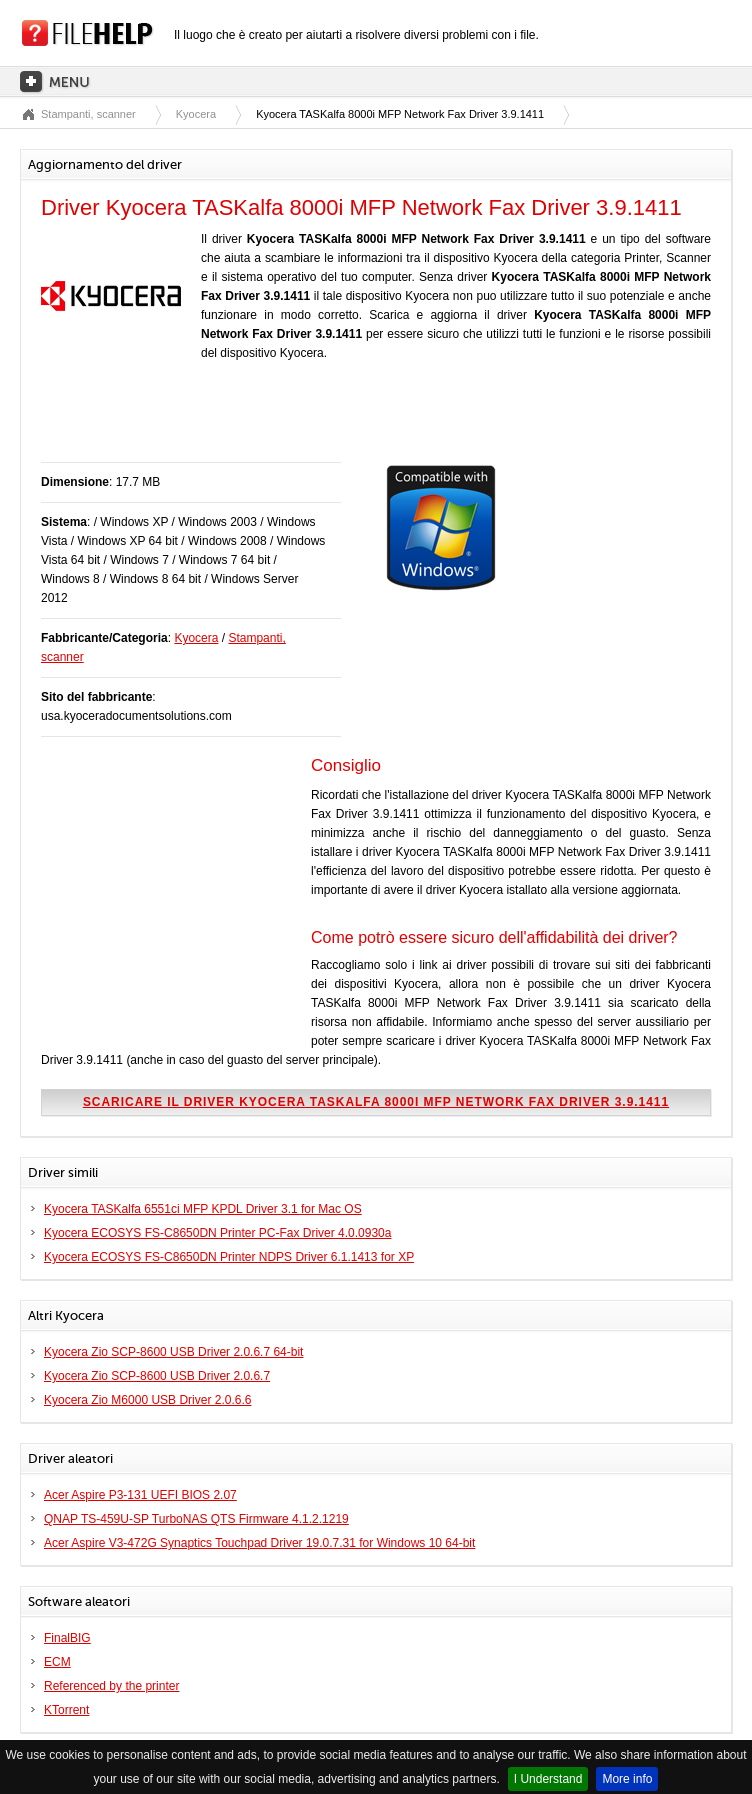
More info (627, 1779)
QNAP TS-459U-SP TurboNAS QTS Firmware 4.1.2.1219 (196, 1519)
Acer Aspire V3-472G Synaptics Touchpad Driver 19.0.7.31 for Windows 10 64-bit (259, 1543)
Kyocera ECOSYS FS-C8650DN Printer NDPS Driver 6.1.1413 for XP (229, 1257)
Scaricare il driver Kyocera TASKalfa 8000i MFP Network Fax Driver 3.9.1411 (376, 1102)
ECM (57, 1662)
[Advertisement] (275, 422)
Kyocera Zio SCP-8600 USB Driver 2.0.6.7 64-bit (173, 1352)
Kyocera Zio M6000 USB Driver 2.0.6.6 (147, 1400)
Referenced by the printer (111, 1686)
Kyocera (196, 114)
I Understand (548, 1779)
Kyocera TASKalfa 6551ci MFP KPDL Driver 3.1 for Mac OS (203, 1209)
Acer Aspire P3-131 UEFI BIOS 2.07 (140, 1495)
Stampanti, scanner (88, 114)
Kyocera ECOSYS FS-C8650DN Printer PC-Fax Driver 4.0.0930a (217, 1233)
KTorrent (66, 1710)
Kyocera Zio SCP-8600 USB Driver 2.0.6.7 (157, 1376)
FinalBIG (67, 1638)
